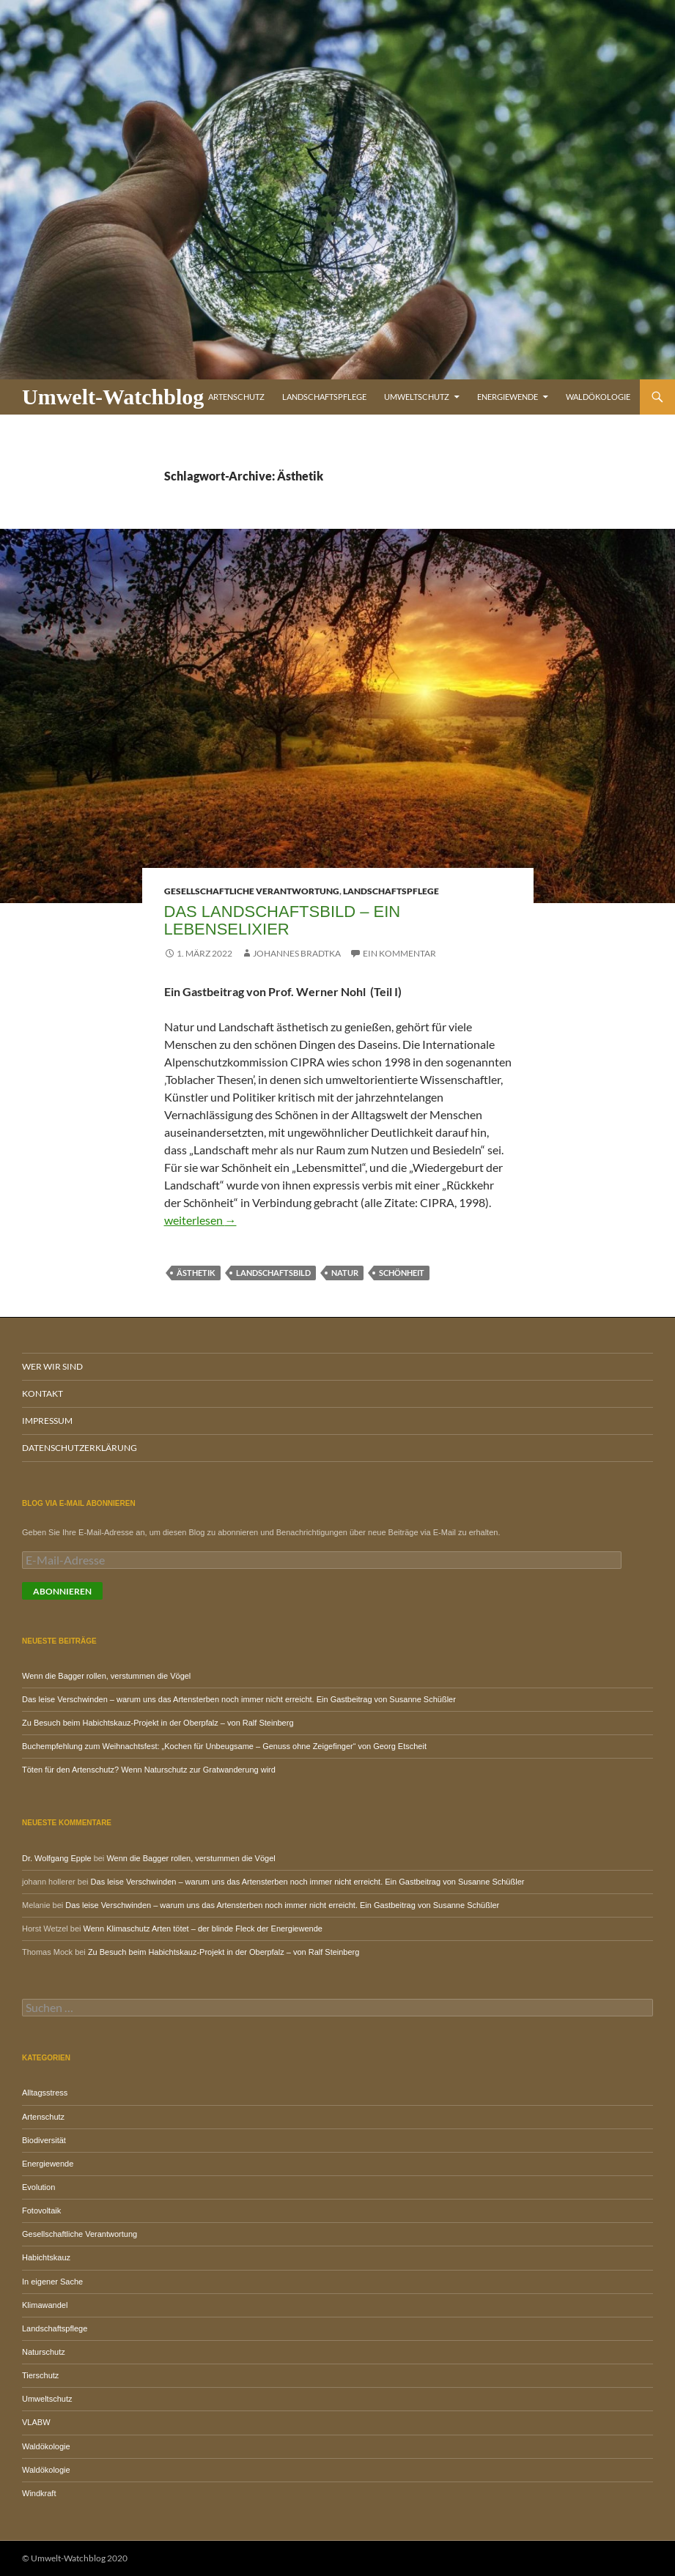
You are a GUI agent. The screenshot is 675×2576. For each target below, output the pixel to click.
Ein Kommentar (399, 953)
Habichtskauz (46, 2257)
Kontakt (42, 1393)
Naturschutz (43, 2351)
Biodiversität (44, 2140)
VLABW (36, 2422)
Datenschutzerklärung (79, 1447)
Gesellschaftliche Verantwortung (251, 891)
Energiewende (507, 396)
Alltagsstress (44, 2092)
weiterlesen (200, 1220)
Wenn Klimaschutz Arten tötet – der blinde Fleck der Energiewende (203, 1928)
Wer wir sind (52, 1366)
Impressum (47, 1420)
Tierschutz (40, 2375)
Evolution (38, 2187)
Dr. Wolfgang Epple (57, 1858)
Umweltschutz (416, 396)
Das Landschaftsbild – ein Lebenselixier (282, 920)
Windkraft (39, 2493)
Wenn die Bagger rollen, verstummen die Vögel (106, 1675)
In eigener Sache (52, 2281)
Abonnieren (62, 1591)
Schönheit (401, 1272)
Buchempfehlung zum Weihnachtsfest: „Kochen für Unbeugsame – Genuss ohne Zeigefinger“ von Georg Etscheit (224, 1746)
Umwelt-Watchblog (113, 397)
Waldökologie (598, 396)
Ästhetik (196, 1272)
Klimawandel (44, 2305)
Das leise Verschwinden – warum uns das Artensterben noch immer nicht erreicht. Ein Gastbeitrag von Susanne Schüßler (239, 1699)
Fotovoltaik (41, 2210)
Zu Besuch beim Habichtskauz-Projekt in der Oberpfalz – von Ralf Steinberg (158, 1722)
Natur (344, 1272)
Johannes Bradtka (297, 953)
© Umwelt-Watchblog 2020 (75, 2558)
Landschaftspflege (324, 396)
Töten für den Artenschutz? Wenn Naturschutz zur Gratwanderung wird (149, 1769)
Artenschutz (236, 396)
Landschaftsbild (273, 1272)
